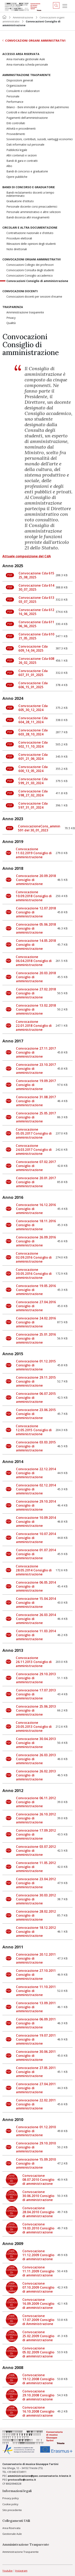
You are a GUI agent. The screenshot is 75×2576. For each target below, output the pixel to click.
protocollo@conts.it (22, 2479)
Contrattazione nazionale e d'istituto (29, 233)
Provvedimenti (15, 134)
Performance (14, 102)
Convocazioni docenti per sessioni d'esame (34, 296)
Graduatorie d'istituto (20, 201)
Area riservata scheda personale (27, 64)
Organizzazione (16, 85)
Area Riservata (11, 2528)
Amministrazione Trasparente (20, 2552)
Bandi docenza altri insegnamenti (27, 217)
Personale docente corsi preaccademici (31, 206)
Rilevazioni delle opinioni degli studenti (31, 244)
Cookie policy (10, 2504)
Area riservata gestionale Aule (25, 59)
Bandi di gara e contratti (22, 161)
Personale (12, 96)
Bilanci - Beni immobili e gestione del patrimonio (37, 107)
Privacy (11, 318)
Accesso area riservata (20, 54)
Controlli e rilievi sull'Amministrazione (30, 112)
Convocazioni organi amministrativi (33, 40)
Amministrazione (23, 17)
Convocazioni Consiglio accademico (29, 275)
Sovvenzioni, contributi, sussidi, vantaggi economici (39, 139)
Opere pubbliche (16, 177)
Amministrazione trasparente (26, 75)
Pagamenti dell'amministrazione (27, 118)
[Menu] (64, 6)
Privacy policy (10, 2498)
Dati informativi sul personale (25, 144)
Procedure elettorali (19, 238)
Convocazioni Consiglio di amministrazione (37, 281)
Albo (9, 166)
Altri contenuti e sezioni (21, 155)
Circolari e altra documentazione (29, 227)
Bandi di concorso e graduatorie (27, 171)
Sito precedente (12, 2510)
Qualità (11, 323)
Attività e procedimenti (21, 128)
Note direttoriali (16, 249)
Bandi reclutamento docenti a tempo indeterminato (30, 194)
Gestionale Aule (12, 2534)
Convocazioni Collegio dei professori (30, 265)
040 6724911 (19, 2472)
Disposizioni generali (19, 80)
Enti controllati (15, 123)
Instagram (21, 2570)
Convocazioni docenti (20, 291)
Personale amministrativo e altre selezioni (33, 212)
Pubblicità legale (16, 150)
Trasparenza (12, 307)
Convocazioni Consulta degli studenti (30, 270)
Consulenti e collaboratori (23, 91)
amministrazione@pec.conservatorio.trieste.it (39, 2476)
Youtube (7, 2570)
